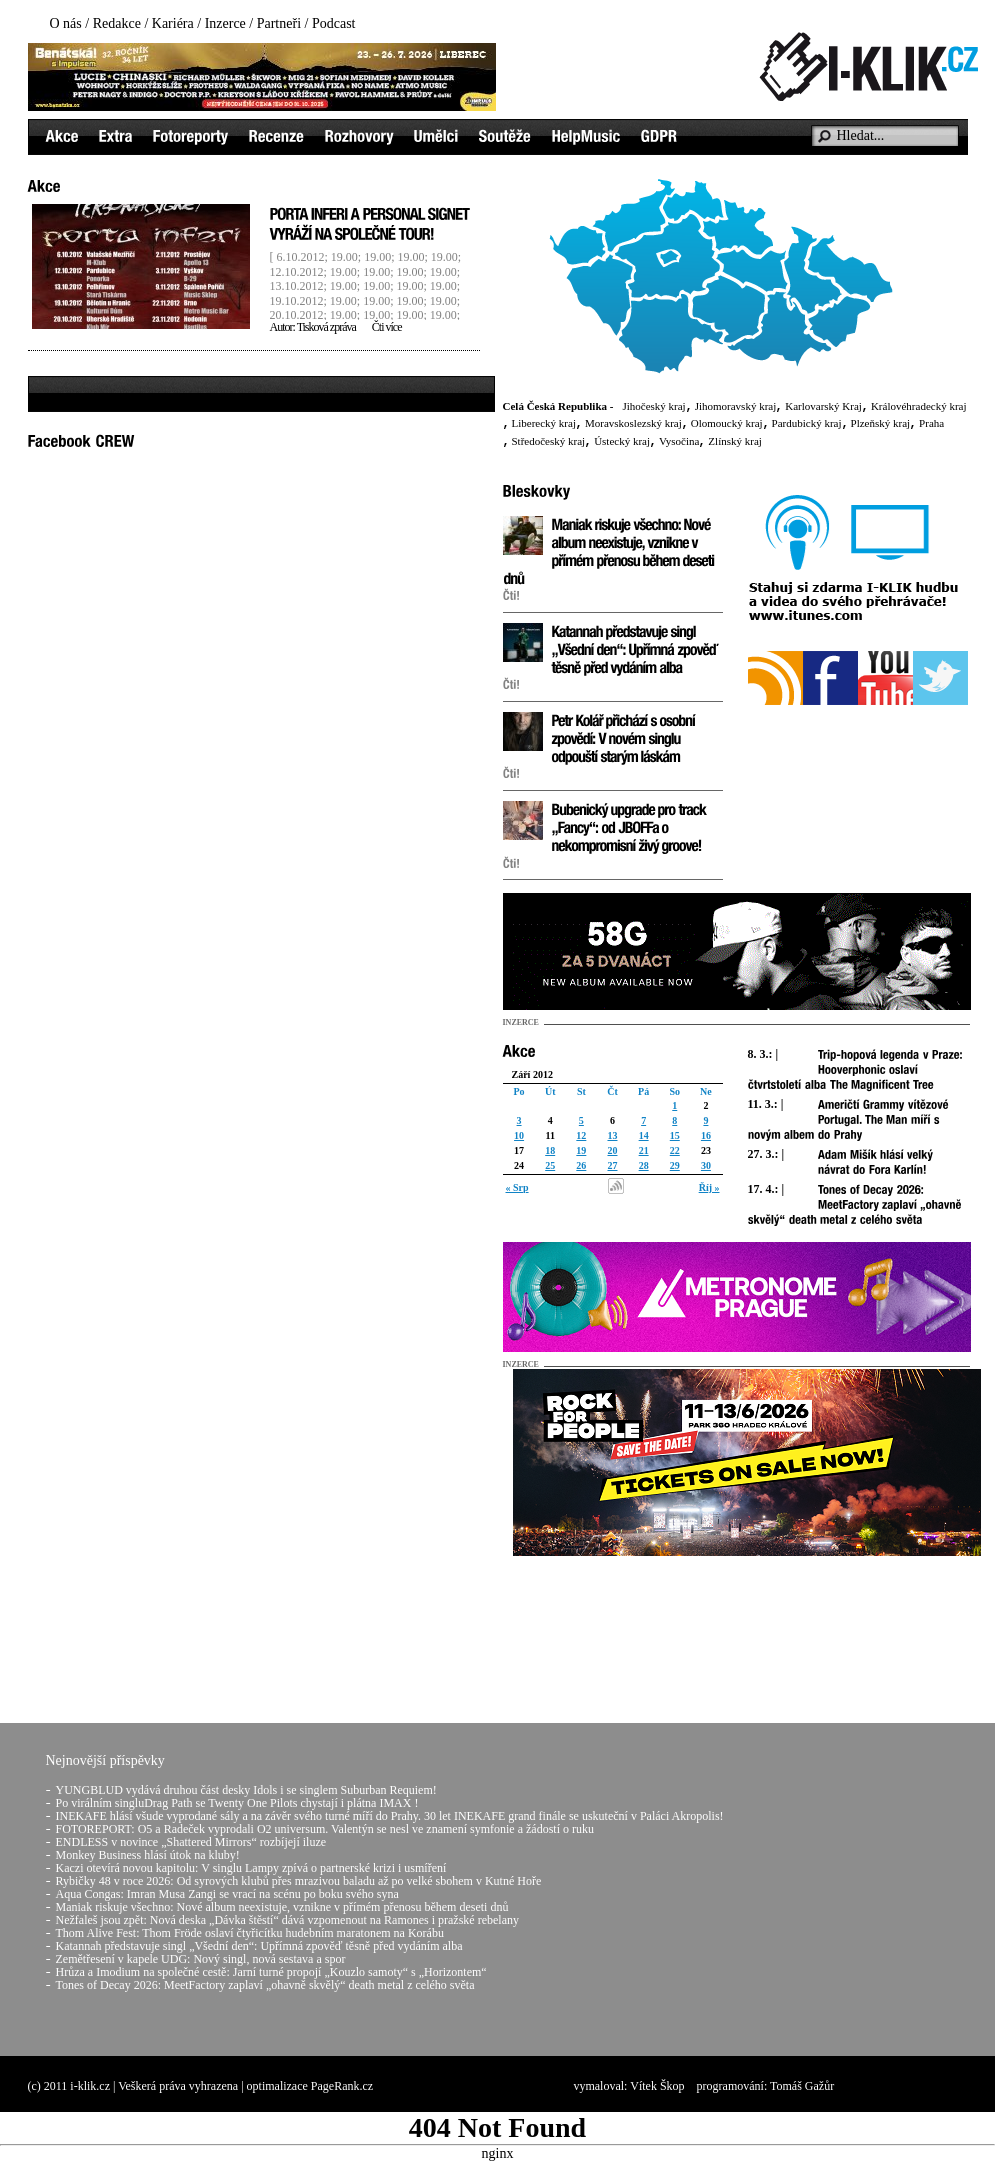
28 (644, 1165)
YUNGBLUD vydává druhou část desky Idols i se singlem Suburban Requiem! (246, 1790)
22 (675, 1150)
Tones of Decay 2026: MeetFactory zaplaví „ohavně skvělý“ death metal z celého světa (265, 1985)
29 (675, 1165)
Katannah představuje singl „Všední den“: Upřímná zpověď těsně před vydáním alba (259, 1946)
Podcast (334, 23)
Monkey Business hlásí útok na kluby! (148, 1855)
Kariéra (173, 23)
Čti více (387, 327)
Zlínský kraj (734, 441)
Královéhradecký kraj (919, 406)
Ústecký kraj (622, 441)
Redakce (117, 23)
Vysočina (679, 441)
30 (706, 1165)
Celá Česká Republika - (558, 406)
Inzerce (225, 23)
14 (644, 1135)
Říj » (709, 1187)
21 (644, 1150)
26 (581, 1165)
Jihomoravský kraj (736, 406)
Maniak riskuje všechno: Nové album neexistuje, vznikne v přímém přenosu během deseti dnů (282, 1907)
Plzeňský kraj (881, 423)
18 (550, 1150)
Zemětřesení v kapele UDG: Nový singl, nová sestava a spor (201, 1959)
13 (612, 1135)
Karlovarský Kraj (823, 406)
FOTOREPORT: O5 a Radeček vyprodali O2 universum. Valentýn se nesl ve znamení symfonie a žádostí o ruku (325, 1829)
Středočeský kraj (549, 441)
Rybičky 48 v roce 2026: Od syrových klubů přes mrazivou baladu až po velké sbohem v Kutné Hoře (299, 1881)
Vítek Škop (657, 2086)
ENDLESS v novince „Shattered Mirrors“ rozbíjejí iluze (191, 1842)
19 (581, 1150)
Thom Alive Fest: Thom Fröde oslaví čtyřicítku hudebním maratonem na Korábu (250, 1933)
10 (519, 1135)
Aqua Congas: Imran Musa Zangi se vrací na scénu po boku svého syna (227, 1894)
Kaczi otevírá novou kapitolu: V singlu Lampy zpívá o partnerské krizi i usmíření (251, 1868)
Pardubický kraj (807, 423)
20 (612, 1150)
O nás (66, 23)
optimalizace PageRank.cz (310, 2086)
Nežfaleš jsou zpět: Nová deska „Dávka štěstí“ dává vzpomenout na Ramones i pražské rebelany (288, 1920)
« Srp (517, 1187)
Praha (931, 423)
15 (675, 1135)
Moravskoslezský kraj (633, 423)
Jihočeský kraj (653, 406)
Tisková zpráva (326, 327)
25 (550, 1165)
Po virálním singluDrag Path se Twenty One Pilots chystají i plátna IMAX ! (237, 1803)
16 (706, 1135)
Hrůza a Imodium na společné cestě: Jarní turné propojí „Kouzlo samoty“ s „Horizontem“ (271, 1972)
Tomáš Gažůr (802, 2086)
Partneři (279, 23)
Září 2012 (532, 1074)
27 (612, 1165)
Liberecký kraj (544, 423)
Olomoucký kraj (727, 423)
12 (581, 1135)
